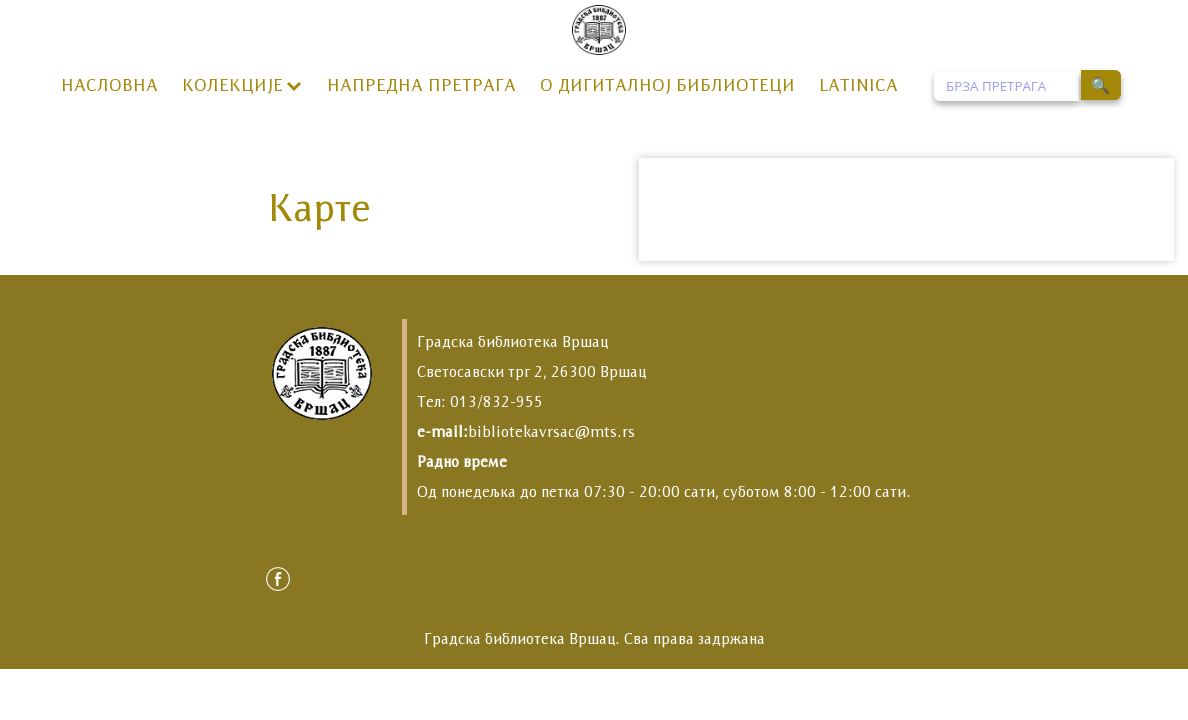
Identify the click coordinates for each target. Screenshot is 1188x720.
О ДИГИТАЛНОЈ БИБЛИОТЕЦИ (667, 85)
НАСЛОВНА (109, 85)
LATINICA (858, 85)
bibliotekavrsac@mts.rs (551, 431)
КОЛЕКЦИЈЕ (232, 85)
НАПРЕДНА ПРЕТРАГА (421, 85)
